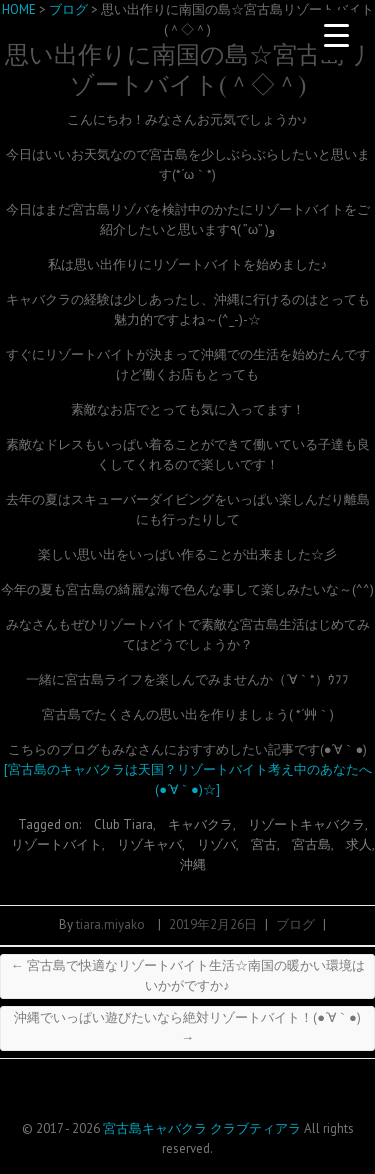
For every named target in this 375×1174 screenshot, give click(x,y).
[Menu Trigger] (336, 35)
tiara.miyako (110, 924)
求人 (359, 844)
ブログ (295, 924)
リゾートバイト (56, 844)
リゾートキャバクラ (306, 824)
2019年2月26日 (213, 924)
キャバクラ (200, 824)
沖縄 (193, 864)
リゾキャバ (149, 844)
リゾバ (216, 844)
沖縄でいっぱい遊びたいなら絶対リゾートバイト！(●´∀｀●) (187, 1027)
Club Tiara (123, 824)
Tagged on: (51, 824)
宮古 (264, 844)
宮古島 (311, 844)
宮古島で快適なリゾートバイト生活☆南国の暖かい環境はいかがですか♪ (188, 975)
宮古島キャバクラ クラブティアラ (202, 1128)
